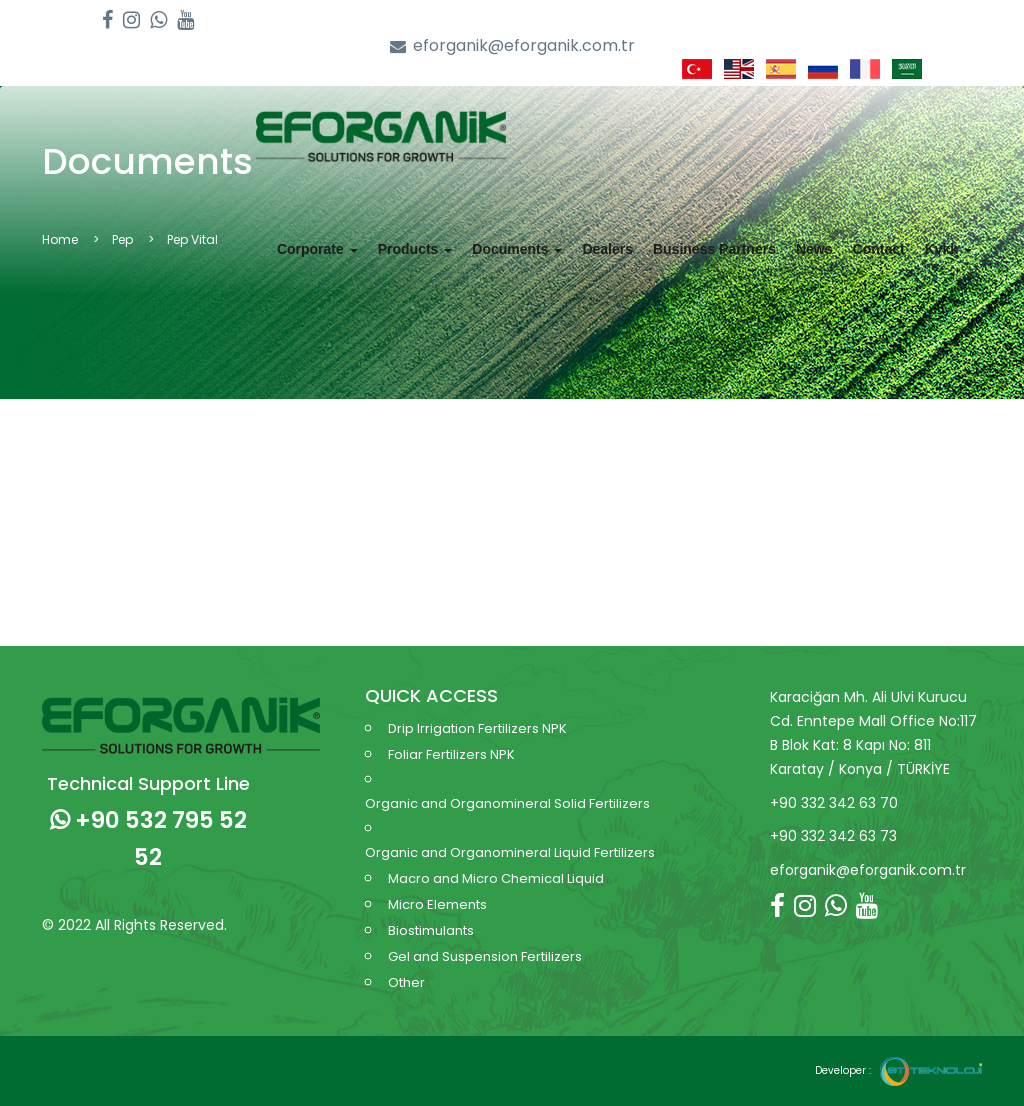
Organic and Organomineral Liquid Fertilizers (510, 852)
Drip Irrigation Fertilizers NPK (477, 728)
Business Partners (714, 249)
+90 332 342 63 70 (834, 803)
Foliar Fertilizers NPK (451, 754)
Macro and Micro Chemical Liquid (496, 878)
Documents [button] (517, 249)
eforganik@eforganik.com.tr (512, 46)
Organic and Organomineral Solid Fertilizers (507, 803)
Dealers (607, 249)
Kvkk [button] (948, 249)
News (814, 249)
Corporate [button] (317, 249)
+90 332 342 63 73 (833, 836)
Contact (879, 249)
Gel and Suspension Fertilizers (485, 956)
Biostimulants (431, 930)
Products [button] (415, 249)
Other (406, 982)
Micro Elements (437, 904)
